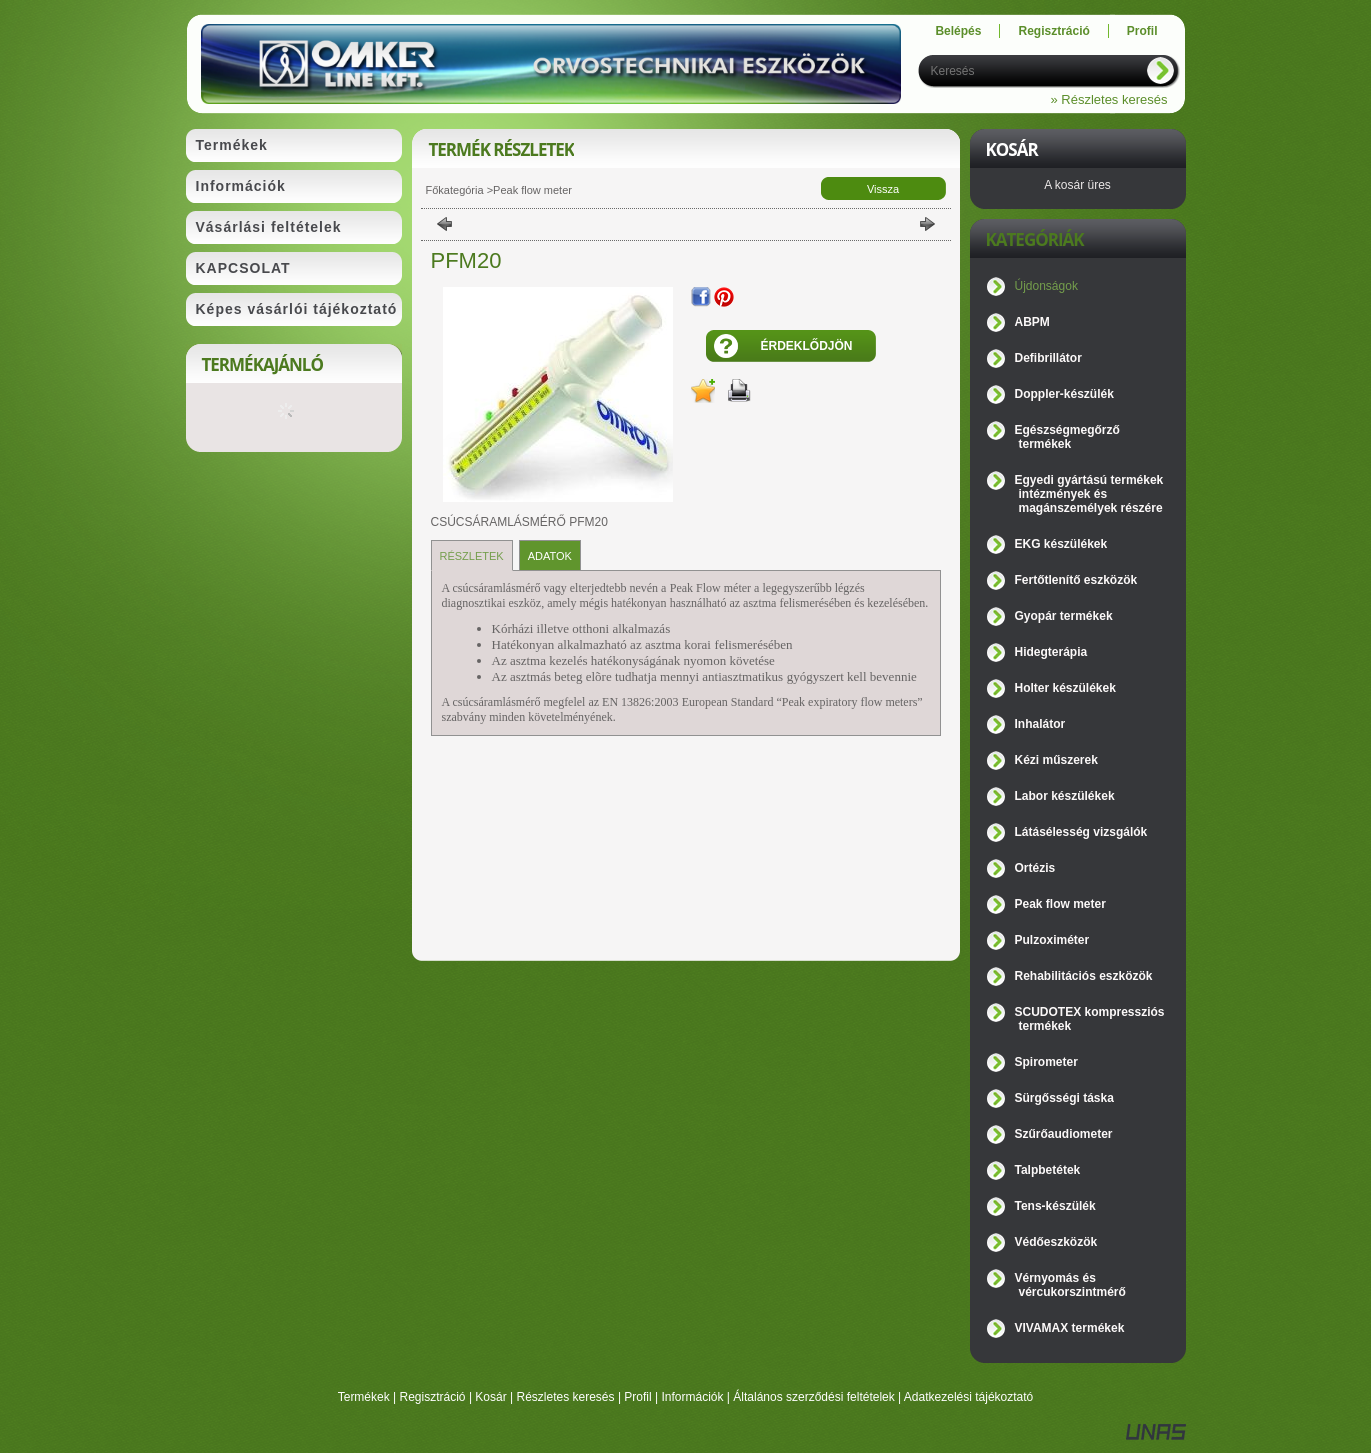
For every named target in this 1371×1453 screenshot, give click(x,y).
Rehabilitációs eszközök (1084, 976)
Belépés (958, 31)
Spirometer (1046, 1062)
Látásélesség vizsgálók (1081, 832)
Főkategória (455, 190)
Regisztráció (433, 1397)
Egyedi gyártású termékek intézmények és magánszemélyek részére (1089, 494)
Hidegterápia (1051, 652)
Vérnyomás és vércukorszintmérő (1070, 1285)
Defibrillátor (1048, 358)
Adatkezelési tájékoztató (968, 1397)
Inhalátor (1040, 724)
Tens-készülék (1055, 1206)
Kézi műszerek (1056, 760)
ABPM (1032, 322)
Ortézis (1035, 868)
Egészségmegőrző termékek (1067, 437)
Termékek (364, 1397)
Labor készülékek (1065, 796)
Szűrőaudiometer (1064, 1134)
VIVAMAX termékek (1070, 1328)
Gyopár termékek (1064, 616)
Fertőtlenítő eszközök (1076, 580)
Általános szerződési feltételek (813, 1397)
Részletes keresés (566, 1397)
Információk (692, 1397)
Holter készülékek (1065, 688)
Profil (637, 1397)
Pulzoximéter (1052, 940)
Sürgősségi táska (1064, 1098)
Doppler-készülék (1064, 394)
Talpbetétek (1048, 1170)
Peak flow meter (532, 190)
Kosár (490, 1397)
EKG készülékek (1061, 544)
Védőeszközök (1056, 1242)
